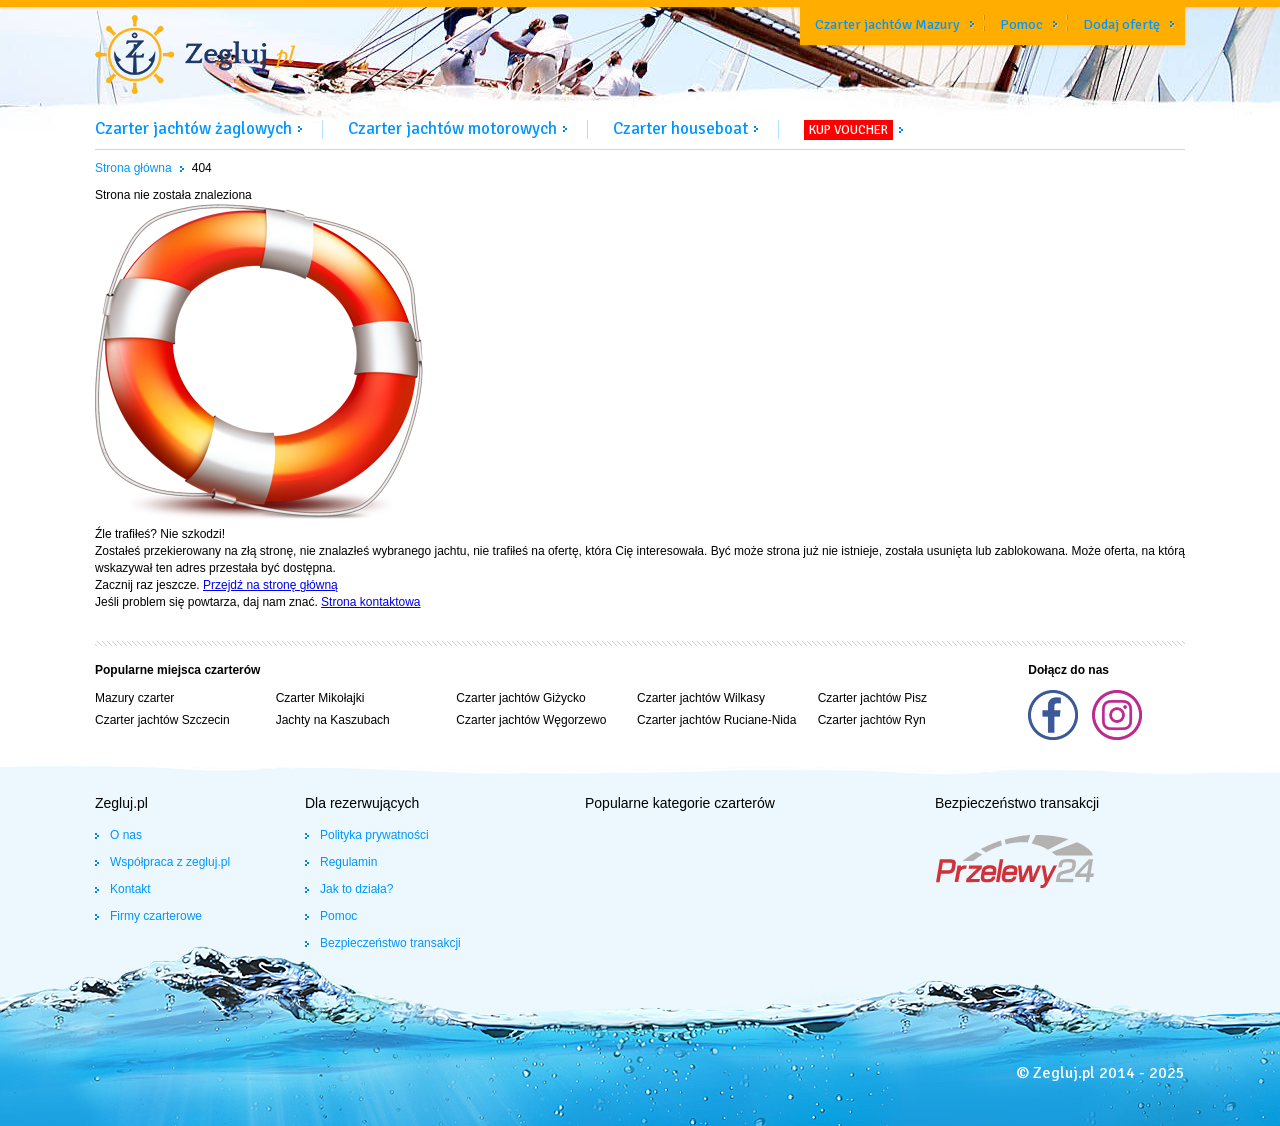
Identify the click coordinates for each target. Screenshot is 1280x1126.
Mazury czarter (134, 698)
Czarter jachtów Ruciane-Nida (716, 720)
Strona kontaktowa (370, 602)
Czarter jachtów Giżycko (520, 698)
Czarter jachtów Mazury (887, 24)
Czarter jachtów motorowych (452, 128)
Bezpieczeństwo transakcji (390, 943)
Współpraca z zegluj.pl (170, 862)
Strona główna (133, 168)
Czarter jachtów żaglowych (193, 128)
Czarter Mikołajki (320, 698)
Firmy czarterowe (156, 916)
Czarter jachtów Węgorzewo (531, 720)
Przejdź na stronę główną (270, 585)
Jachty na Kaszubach (333, 720)
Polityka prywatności (374, 835)
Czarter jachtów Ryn (872, 720)
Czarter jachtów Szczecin (162, 720)
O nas (126, 835)
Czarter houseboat (680, 128)
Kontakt (130, 889)
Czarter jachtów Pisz (872, 698)
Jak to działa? (356, 889)
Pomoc (1021, 24)
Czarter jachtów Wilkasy (701, 698)
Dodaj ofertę (1121, 24)
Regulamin (348, 862)
